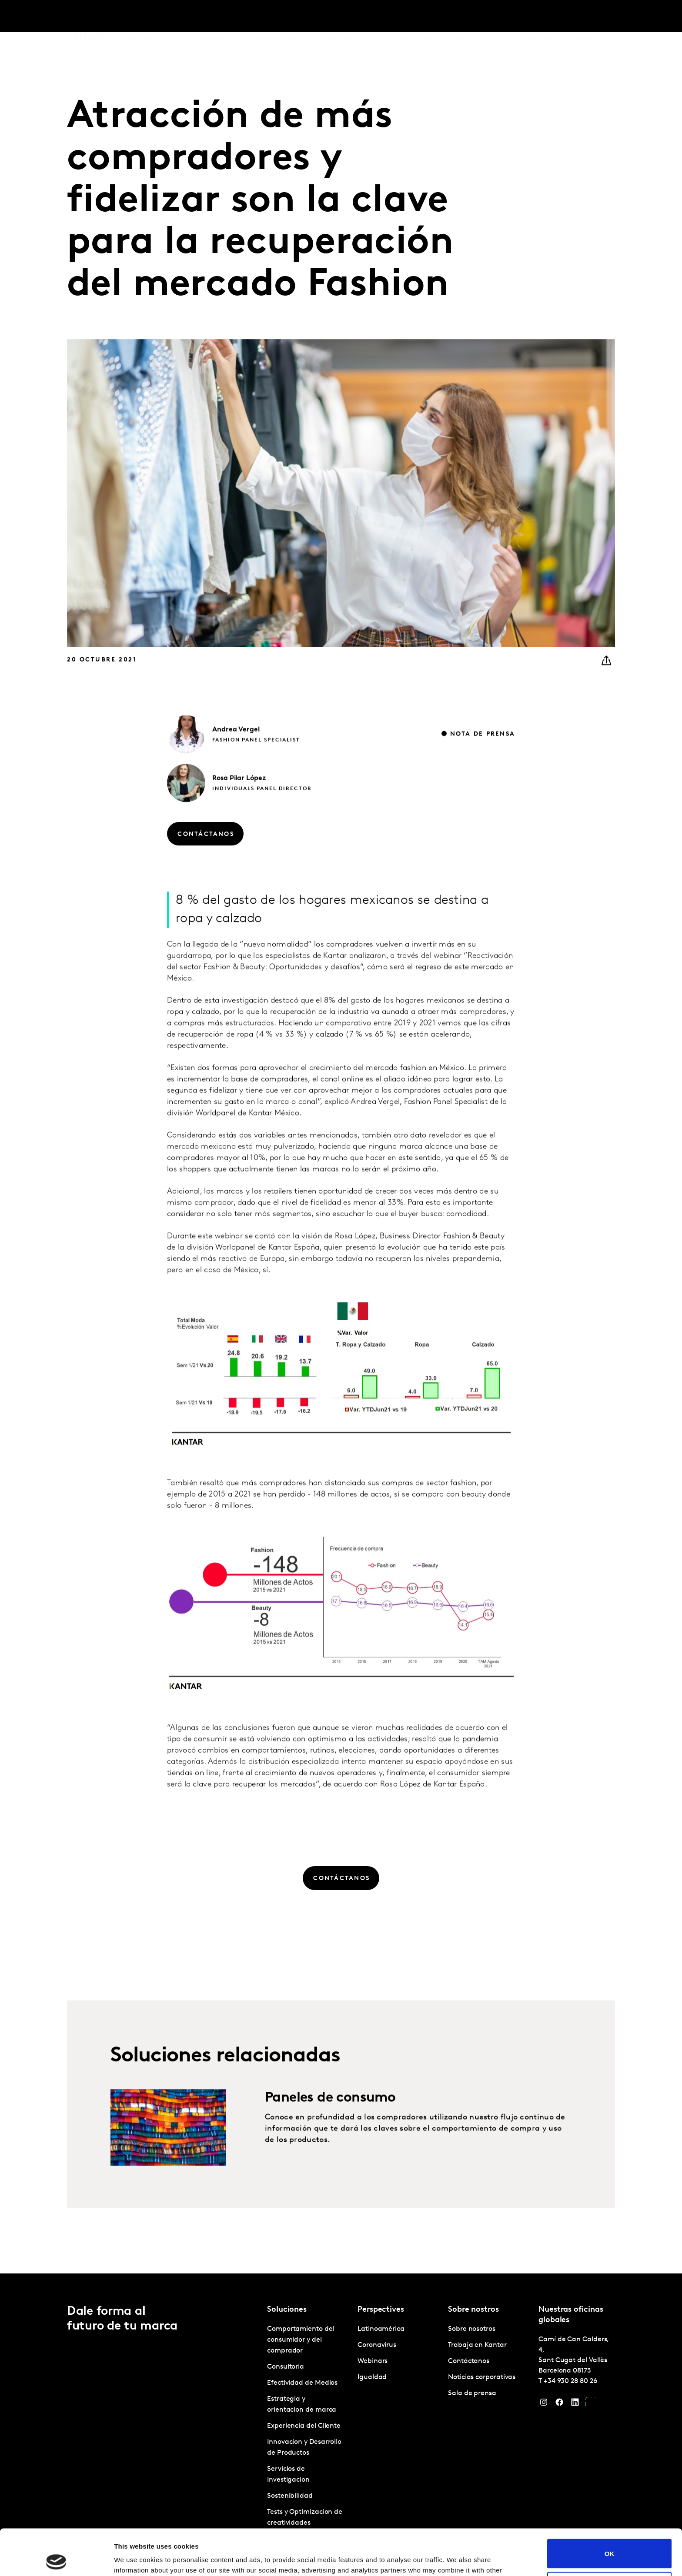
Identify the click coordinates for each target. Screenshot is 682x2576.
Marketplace (334, 16)
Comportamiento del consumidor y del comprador (300, 2340)
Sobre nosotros (421, 16)
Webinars (373, 2361)
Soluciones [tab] (140, 16)
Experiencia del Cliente (304, 2426)
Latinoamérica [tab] (207, 16)
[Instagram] (543, 2404)
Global (586, 16)
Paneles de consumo (330, 2135)
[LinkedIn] (575, 2404)
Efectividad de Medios (302, 2383)
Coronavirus (377, 2345)
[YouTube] (590, 2404)
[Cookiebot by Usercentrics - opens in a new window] (56, 2559)
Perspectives (276, 16)
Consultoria (285, 2366)
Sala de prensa (472, 2393)
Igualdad (372, 2377)
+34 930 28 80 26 (570, 2381)
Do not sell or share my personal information (609, 2540)
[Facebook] (559, 2404)
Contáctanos (544, 16)
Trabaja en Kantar (484, 16)
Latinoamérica (381, 2329)
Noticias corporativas (481, 2377)
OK (610, 2507)
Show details (134, 2559)
